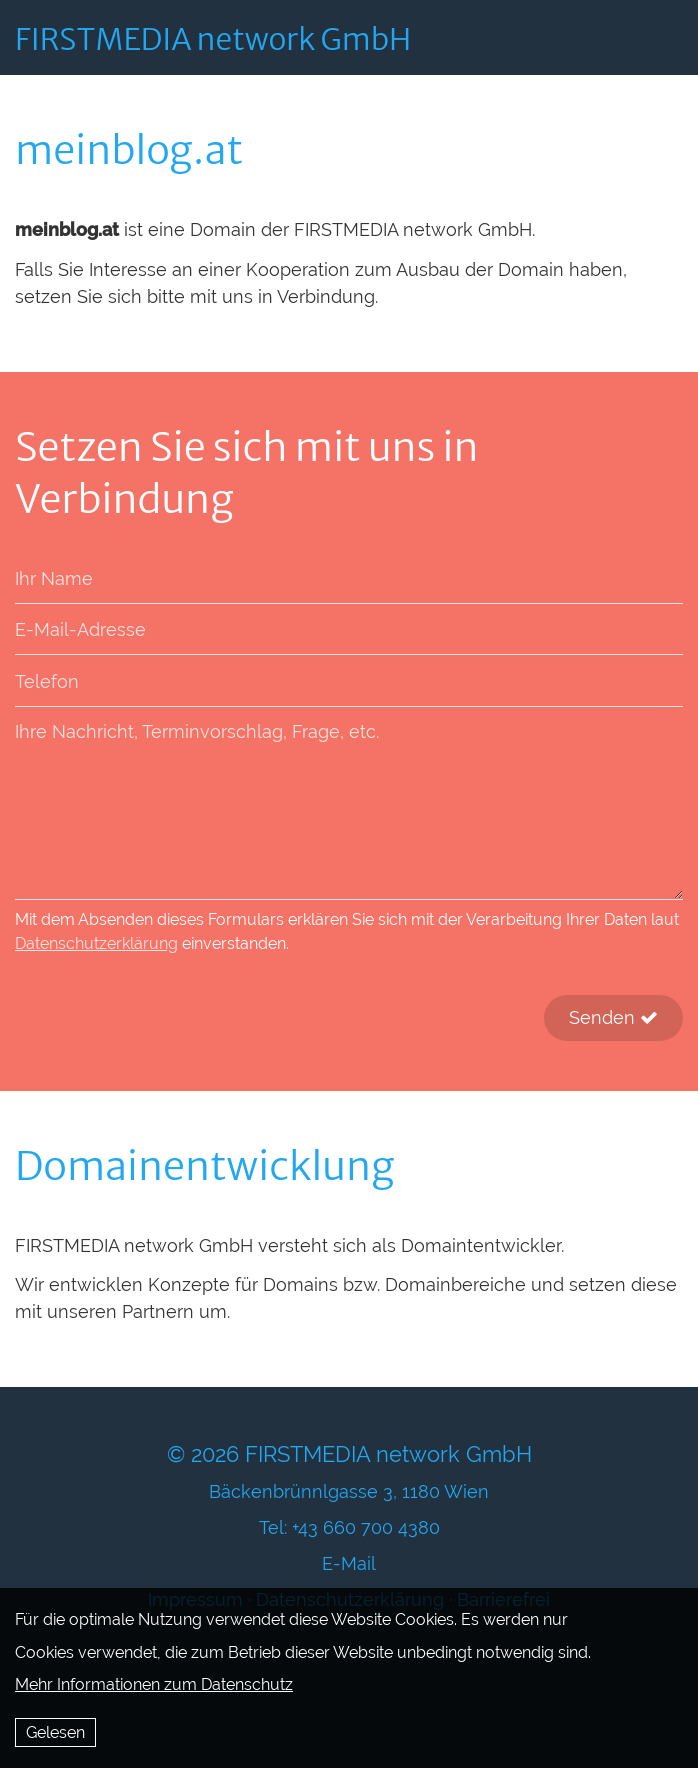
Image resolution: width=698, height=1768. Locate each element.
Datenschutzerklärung (96, 943)
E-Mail (349, 1563)
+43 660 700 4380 (366, 1527)
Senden (613, 1017)
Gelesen (55, 1732)
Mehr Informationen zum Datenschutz (154, 1684)
